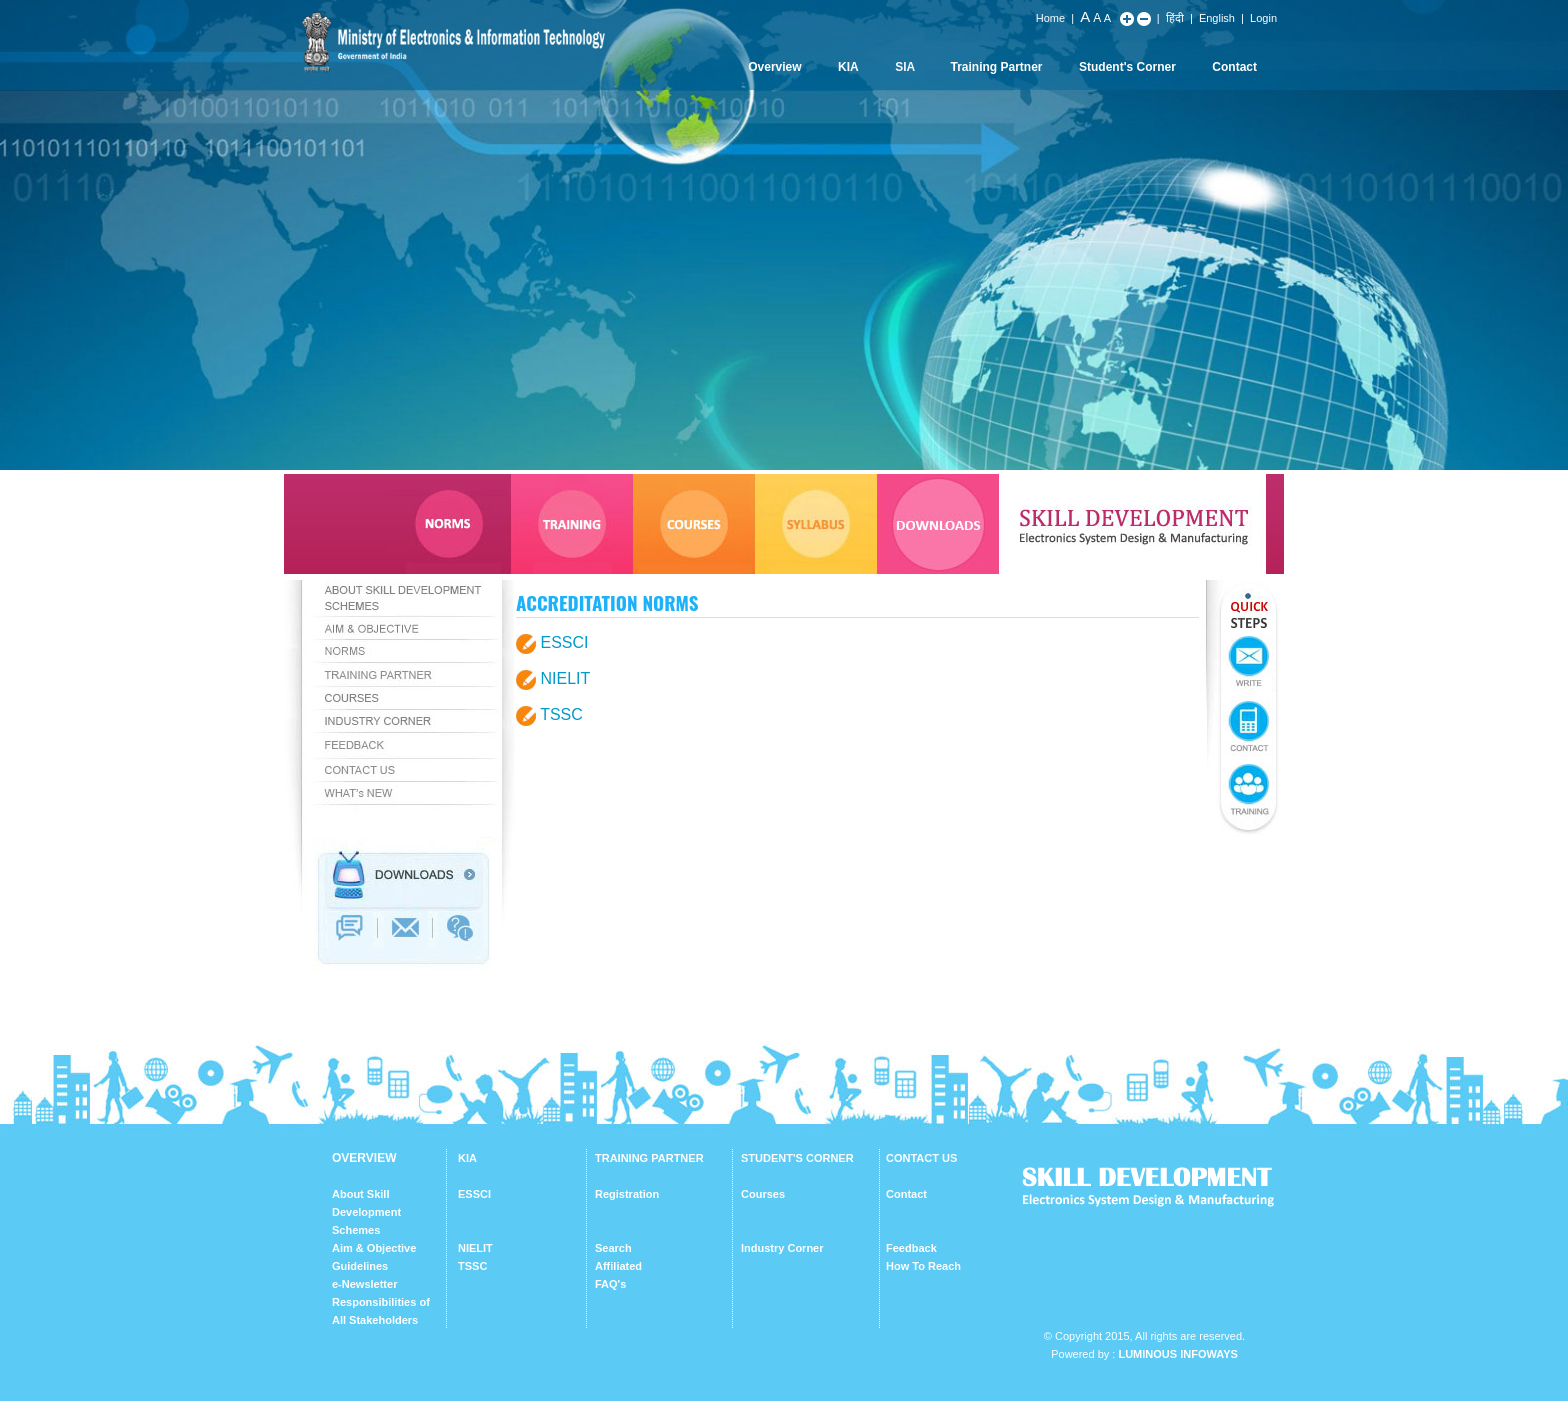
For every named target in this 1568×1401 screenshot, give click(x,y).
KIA (848, 67)
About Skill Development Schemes (366, 1212)
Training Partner (997, 67)
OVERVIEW (364, 1158)
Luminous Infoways (1177, 1354)
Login (1263, 18)
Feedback (911, 1248)
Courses (763, 1194)
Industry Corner (782, 1248)
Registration (627, 1194)
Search (613, 1248)
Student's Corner (1127, 67)
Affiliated (618, 1266)
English (1217, 18)
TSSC (561, 714)
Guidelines (360, 1266)
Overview (774, 67)
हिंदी (1175, 18)
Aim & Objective (374, 1248)
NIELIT (565, 678)
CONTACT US (921, 1158)
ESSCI (564, 642)
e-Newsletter (364, 1284)
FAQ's (610, 1284)
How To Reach (923, 1266)
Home (1050, 18)
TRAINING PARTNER (649, 1158)
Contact (1234, 67)
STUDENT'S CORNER (797, 1158)
